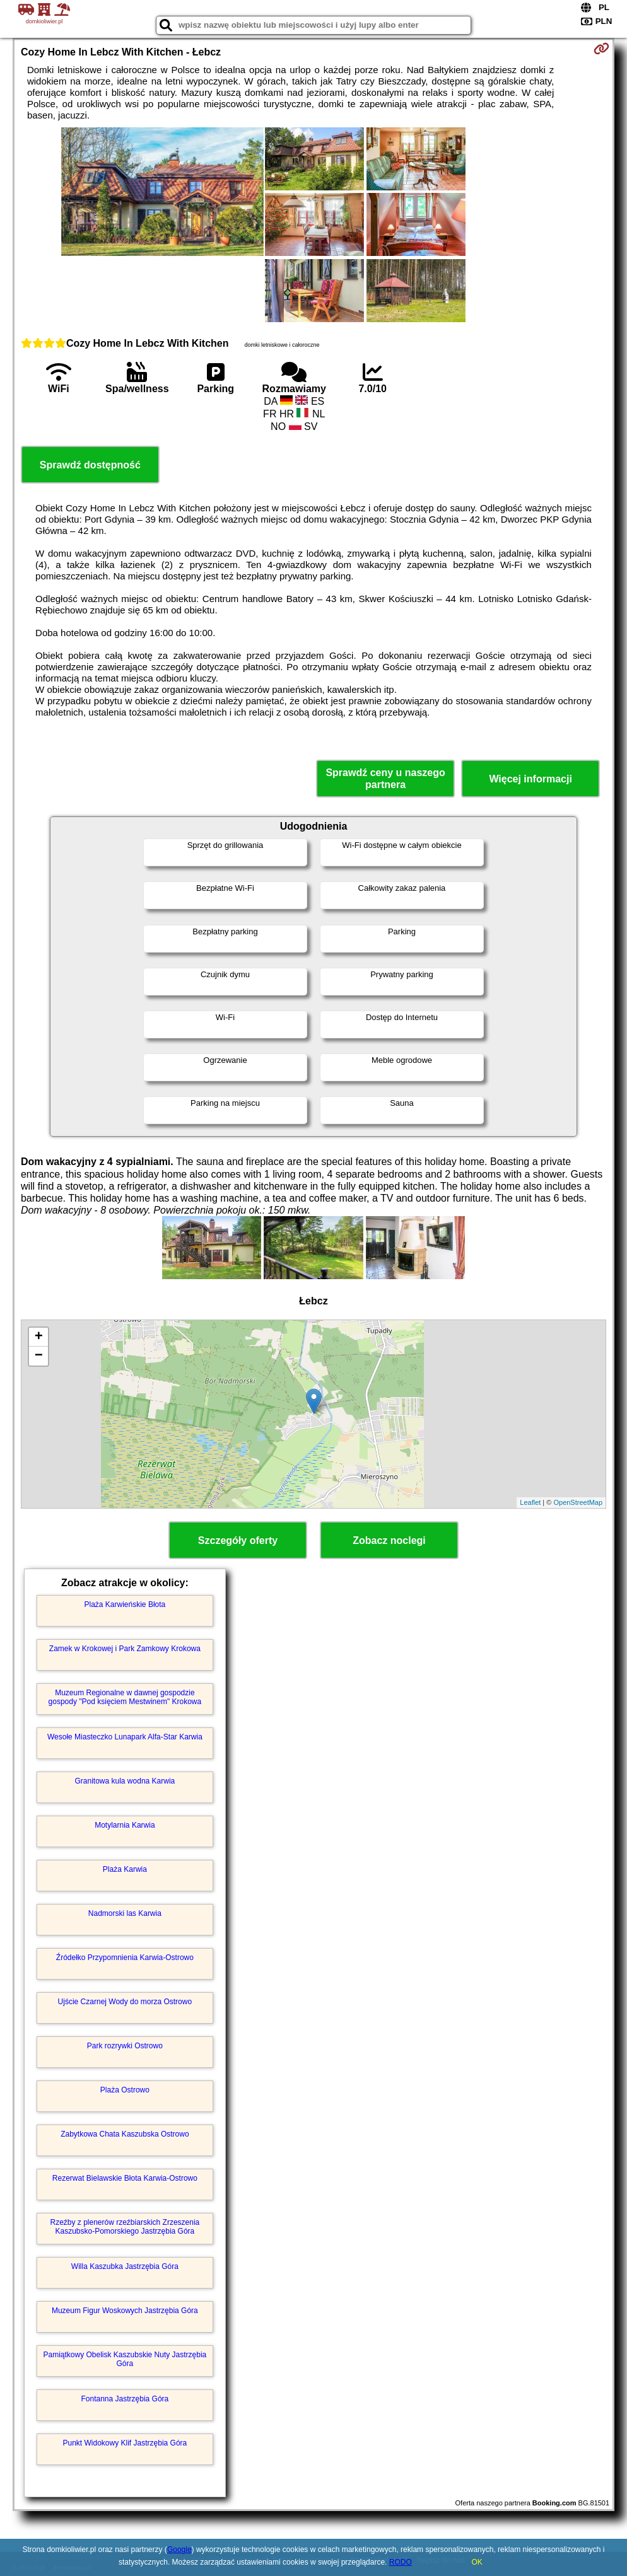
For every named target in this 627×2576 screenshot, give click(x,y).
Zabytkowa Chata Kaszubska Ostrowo (125, 2134)
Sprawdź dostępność (90, 465)
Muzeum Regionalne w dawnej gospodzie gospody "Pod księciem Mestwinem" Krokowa (125, 1697)
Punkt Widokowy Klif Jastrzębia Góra (125, 2443)
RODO (400, 2562)
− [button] (39, 1356)
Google (179, 2549)
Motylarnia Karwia (125, 1825)
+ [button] (39, 1337)
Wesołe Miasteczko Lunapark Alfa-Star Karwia (124, 1736)
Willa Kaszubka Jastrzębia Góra (125, 2266)
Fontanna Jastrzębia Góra (125, 2398)
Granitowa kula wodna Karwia (125, 1781)
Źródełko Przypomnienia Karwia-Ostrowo (125, 1957)
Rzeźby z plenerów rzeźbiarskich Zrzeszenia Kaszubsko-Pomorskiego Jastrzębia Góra (124, 2227)
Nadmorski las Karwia (124, 1913)
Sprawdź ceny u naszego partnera (385, 778)
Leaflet (530, 1502)
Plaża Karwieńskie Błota (125, 1604)
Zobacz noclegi (389, 1540)
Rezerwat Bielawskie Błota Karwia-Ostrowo (124, 2178)
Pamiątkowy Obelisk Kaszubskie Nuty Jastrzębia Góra (124, 2359)
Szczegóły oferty (238, 1540)
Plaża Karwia (125, 1869)
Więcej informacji (530, 779)
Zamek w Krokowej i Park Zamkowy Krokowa (125, 1648)
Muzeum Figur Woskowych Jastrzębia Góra (125, 2310)
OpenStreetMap (577, 1502)
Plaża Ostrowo (124, 2090)
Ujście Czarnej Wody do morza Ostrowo (125, 2001)
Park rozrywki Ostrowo (125, 2045)
